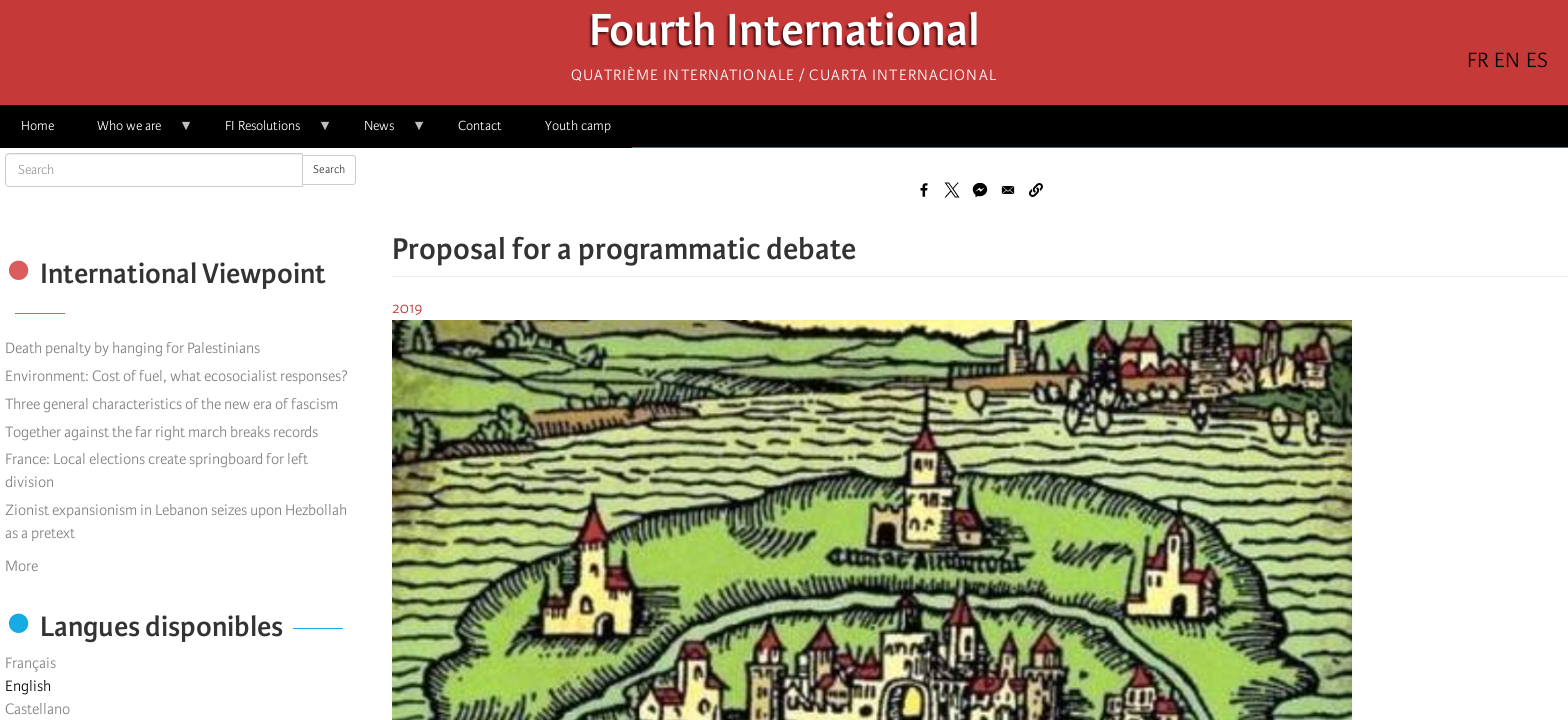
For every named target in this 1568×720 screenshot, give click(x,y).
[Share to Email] (1008, 190)
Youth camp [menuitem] (578, 125)
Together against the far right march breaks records (161, 432)
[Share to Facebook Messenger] (980, 190)
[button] (1036, 190)
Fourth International (784, 35)
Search (329, 169)
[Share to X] (952, 190)
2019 (407, 308)
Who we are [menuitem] (134, 132)
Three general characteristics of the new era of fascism (171, 404)
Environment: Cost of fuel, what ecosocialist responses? (176, 376)
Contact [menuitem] (480, 125)
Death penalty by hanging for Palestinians (132, 348)
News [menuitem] (384, 132)
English (28, 686)
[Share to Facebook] (924, 190)
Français (30, 663)
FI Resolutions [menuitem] (268, 132)
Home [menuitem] (37, 125)
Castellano (37, 709)
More (21, 566)
